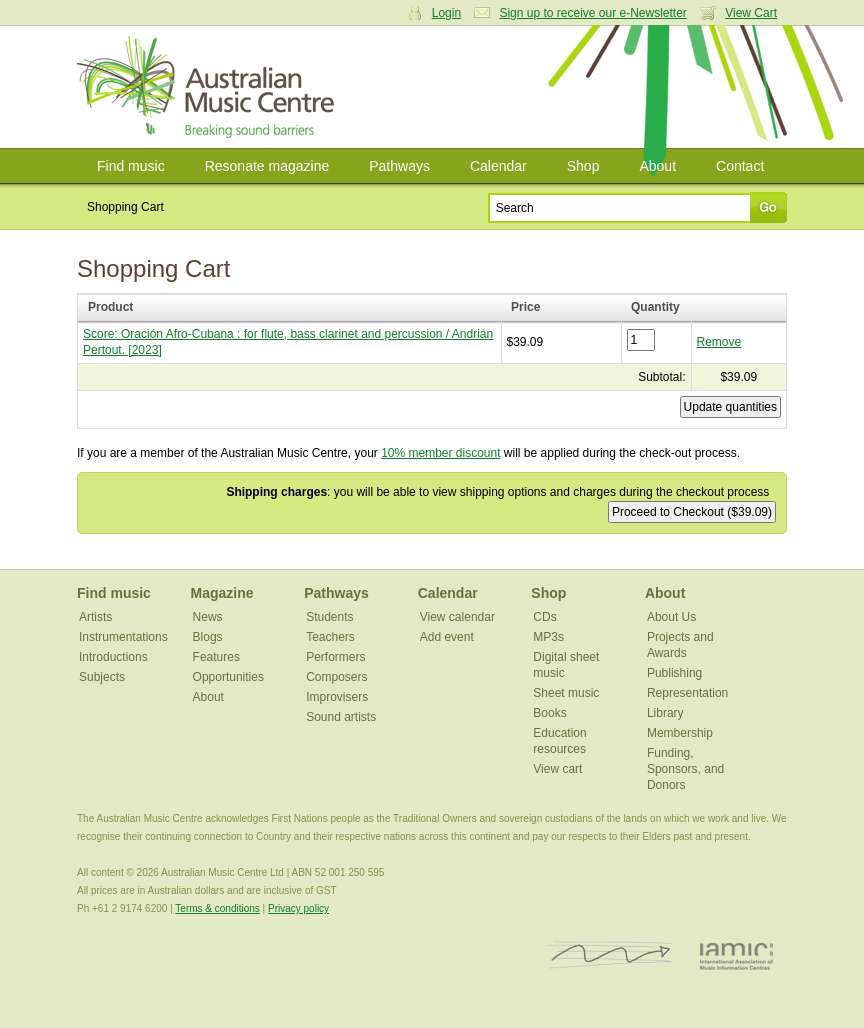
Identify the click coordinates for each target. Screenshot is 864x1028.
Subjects (102, 677)
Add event (447, 637)
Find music (131, 166)
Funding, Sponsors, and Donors (685, 769)
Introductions (113, 657)
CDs (544, 617)
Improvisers (337, 697)
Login (446, 13)
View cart (557, 769)
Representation (687, 693)
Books (549, 713)
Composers (336, 677)
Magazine (222, 593)
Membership (680, 733)
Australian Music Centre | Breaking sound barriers (209, 87)
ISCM (610, 955)
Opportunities (228, 677)
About (657, 166)
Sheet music (566, 693)
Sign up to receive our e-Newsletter (592, 13)
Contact (740, 166)
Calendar (498, 166)
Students (329, 617)
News (208, 617)
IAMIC (736, 955)
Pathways (399, 166)
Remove (719, 342)
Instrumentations (123, 637)
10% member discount (440, 453)
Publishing (674, 673)
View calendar (457, 617)
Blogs (208, 637)
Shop (583, 166)
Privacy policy (298, 908)
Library (665, 713)
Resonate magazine (267, 166)
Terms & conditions (217, 908)
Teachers (330, 637)
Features (216, 657)
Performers (335, 657)
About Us (671, 617)
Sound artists (341, 717)
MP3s (548, 637)
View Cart (751, 13)
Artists (95, 617)
